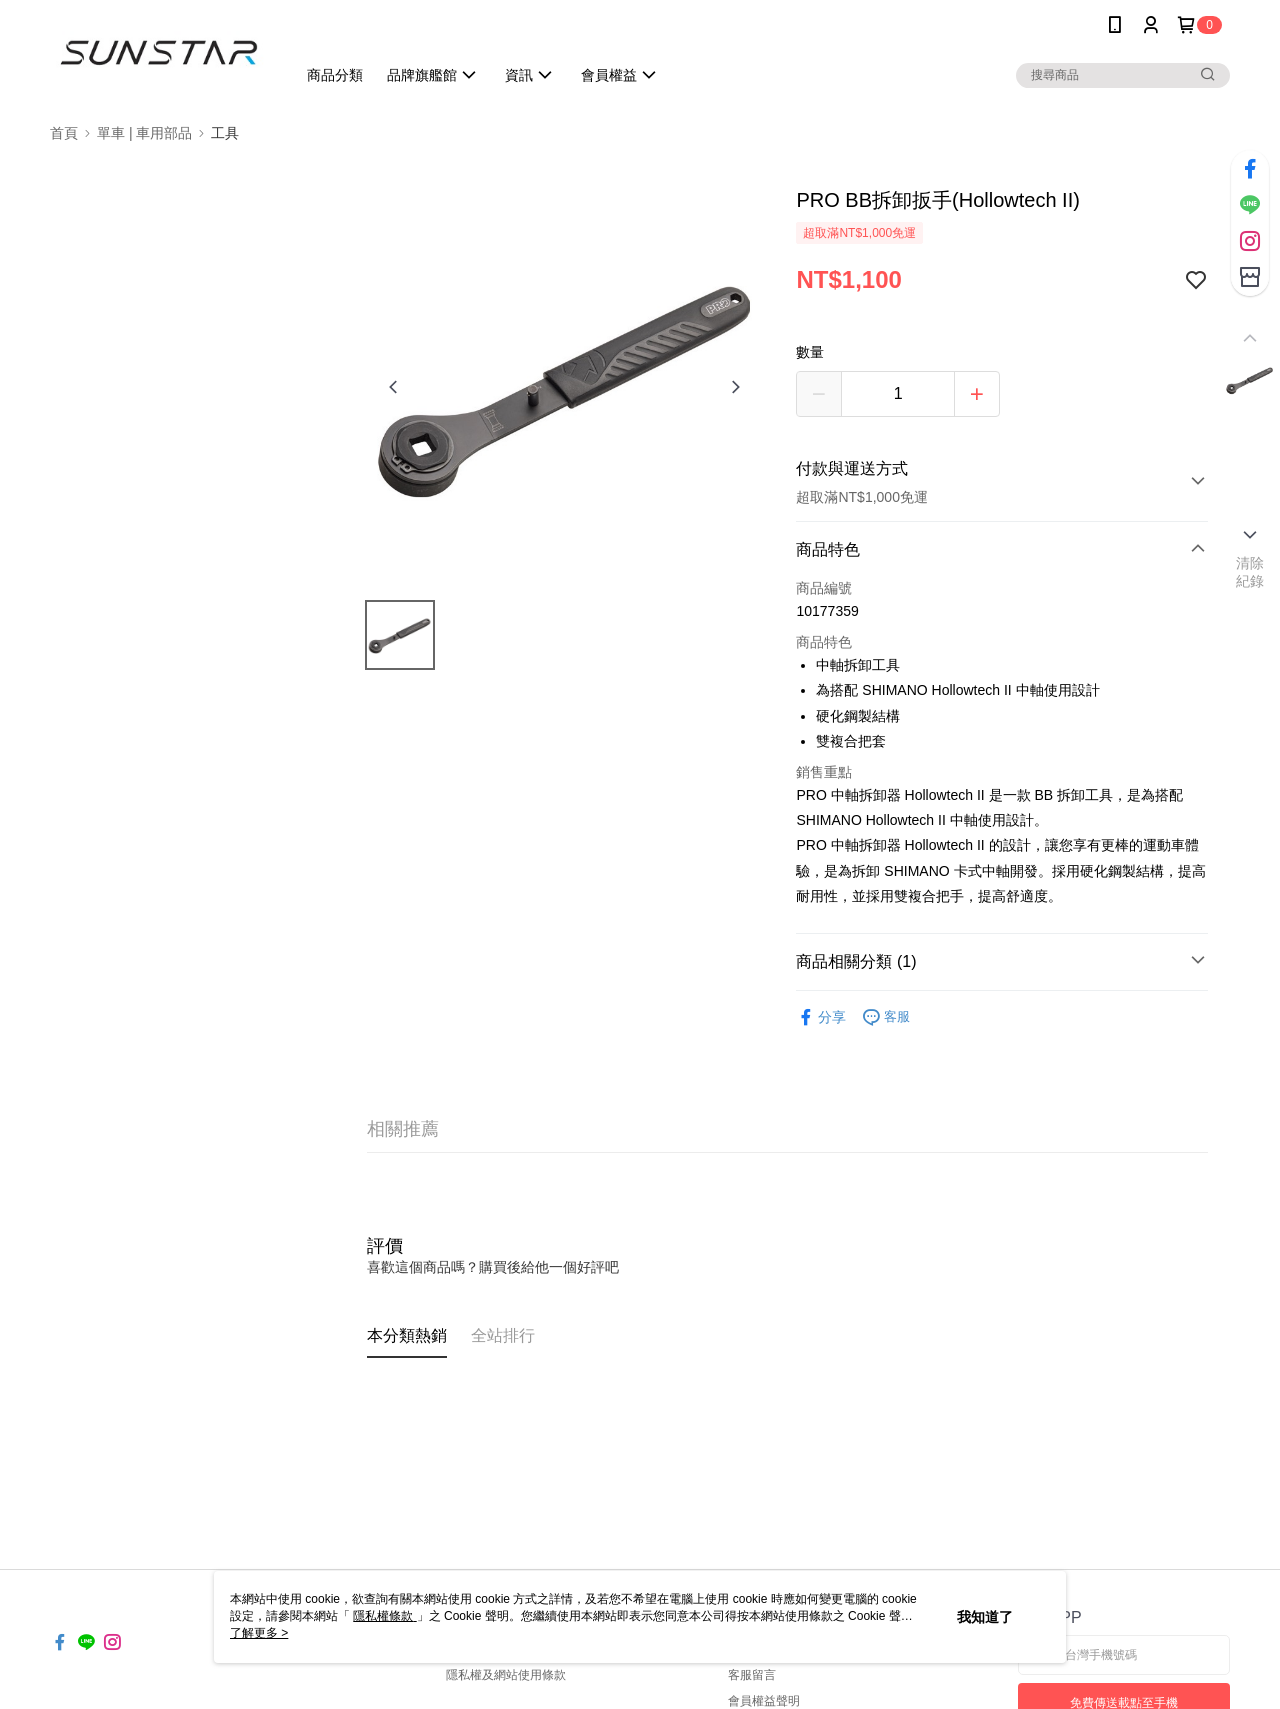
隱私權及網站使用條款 (506, 1675)
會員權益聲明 (764, 1701)
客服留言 (752, 1675)
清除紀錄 (1250, 572)
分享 (821, 1017)
